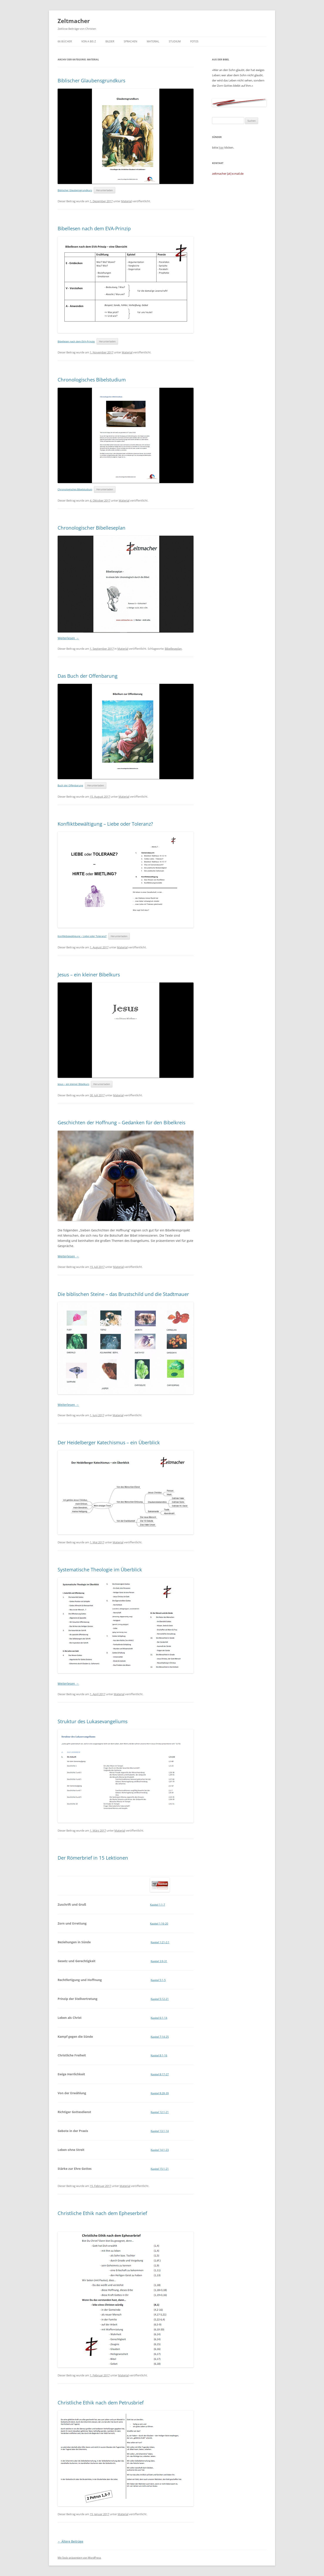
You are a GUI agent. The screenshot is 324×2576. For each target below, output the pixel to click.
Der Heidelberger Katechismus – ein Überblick (109, 1442)
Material (153, 41)
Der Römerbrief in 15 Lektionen (93, 1857)
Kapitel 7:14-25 (160, 2037)
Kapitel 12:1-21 (160, 2112)
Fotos (194, 41)
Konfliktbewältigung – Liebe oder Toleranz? (105, 823)
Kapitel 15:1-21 (160, 2169)
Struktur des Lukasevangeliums (92, 1721)
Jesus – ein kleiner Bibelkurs (89, 974)
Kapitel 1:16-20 (159, 1923)
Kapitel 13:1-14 (160, 2131)
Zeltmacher (74, 21)
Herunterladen (104, 190)
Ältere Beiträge (70, 2541)
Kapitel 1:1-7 (157, 1905)
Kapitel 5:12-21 (160, 1999)
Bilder (109, 41)
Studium (175, 41)
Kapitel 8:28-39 (160, 2093)
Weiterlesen (68, 638)
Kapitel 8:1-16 (159, 2055)
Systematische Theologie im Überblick (100, 1569)
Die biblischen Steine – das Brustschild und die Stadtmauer (123, 1294)
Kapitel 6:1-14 (159, 2018)
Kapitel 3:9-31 (159, 1961)
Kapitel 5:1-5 (158, 1980)
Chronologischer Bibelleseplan (91, 527)
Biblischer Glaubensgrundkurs (91, 80)
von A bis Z (88, 41)
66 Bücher (65, 41)
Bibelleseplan (173, 649)
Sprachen (130, 41)
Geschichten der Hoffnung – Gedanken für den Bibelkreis (121, 1122)
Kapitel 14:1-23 (160, 2150)
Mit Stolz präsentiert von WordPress (79, 2557)
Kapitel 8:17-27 (160, 2074)
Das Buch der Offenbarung (87, 676)
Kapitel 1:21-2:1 (160, 1942)
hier (221, 147)
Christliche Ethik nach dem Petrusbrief (101, 2402)
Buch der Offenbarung (70, 785)
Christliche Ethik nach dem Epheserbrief (102, 2213)
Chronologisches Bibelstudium (92, 379)
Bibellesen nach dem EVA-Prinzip (94, 228)
